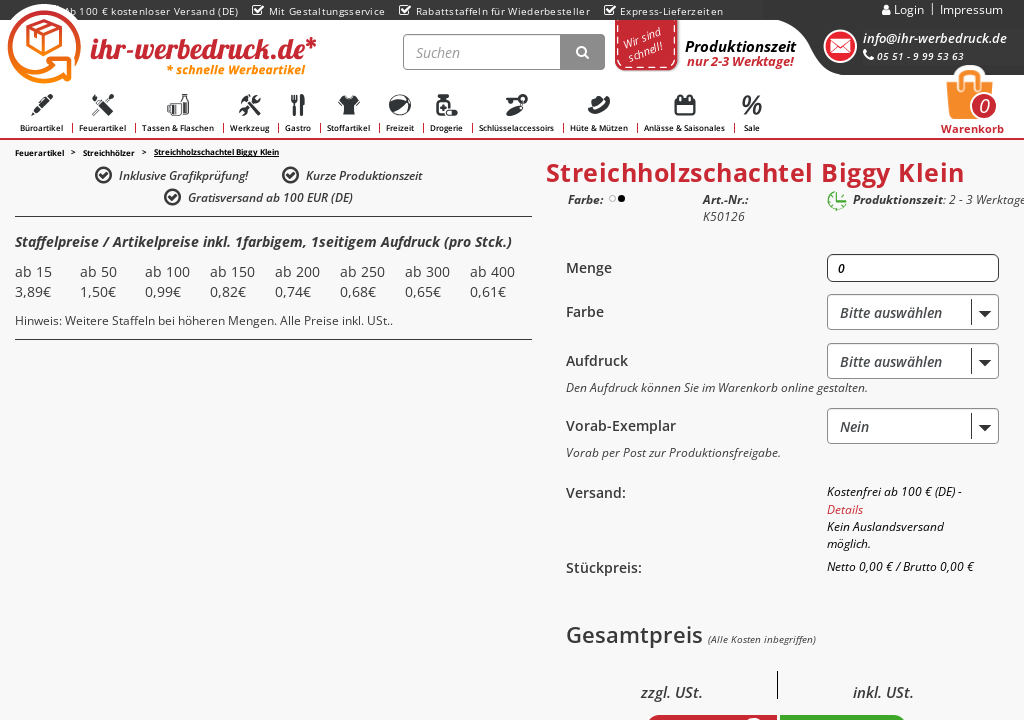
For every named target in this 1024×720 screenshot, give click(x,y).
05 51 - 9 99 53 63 (913, 56)
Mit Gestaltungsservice (318, 11)
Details (845, 509)
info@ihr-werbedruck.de (935, 38)
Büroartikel (41, 113)
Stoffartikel (348, 113)
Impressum (971, 9)
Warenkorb (972, 108)
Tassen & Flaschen (178, 113)
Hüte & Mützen (599, 113)
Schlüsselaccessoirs (516, 113)
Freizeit (400, 113)
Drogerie (446, 113)
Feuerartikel (102, 113)
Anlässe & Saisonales (684, 113)
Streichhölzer (109, 153)
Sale (752, 113)
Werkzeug (249, 113)
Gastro (298, 113)
